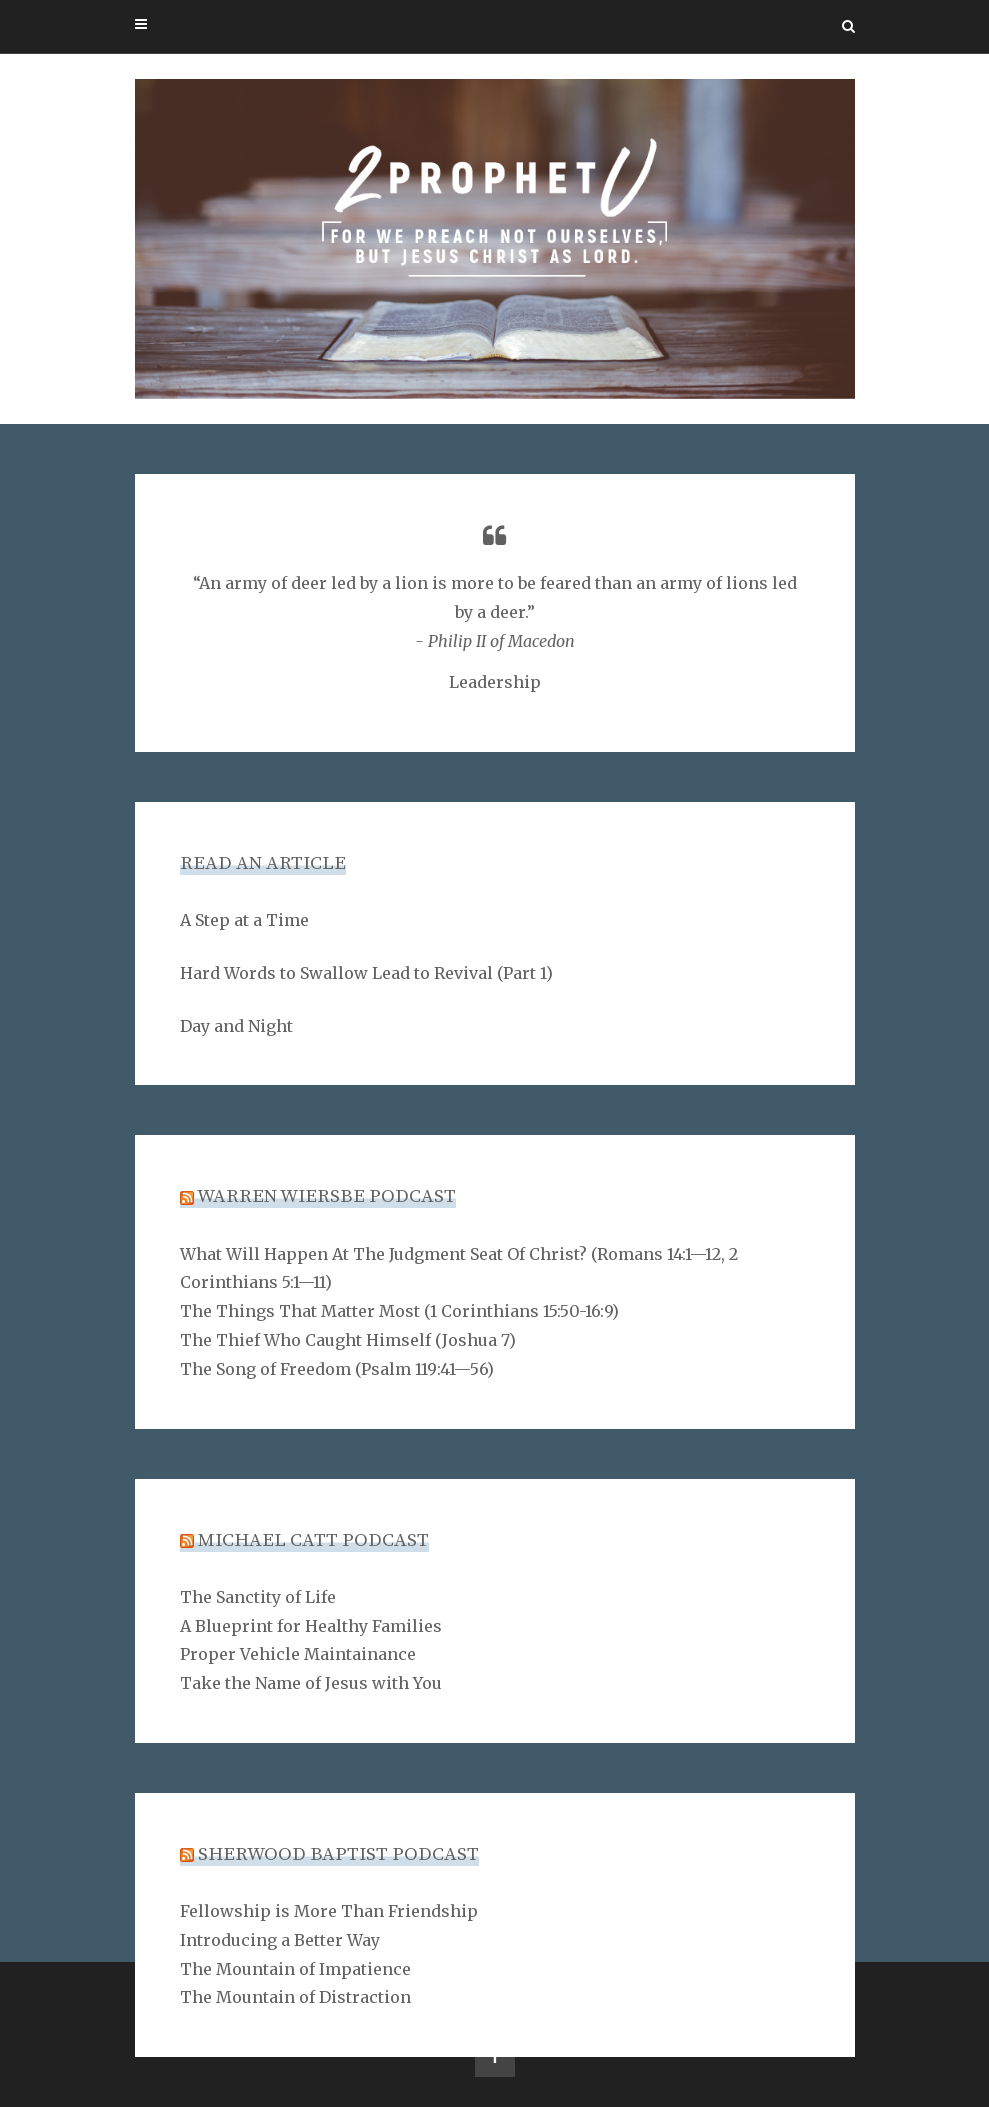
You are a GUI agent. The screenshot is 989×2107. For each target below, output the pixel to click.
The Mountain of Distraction (295, 1997)
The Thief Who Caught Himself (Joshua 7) (348, 1340)
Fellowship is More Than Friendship (329, 1911)
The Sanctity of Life (258, 1597)
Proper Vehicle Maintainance (298, 1654)
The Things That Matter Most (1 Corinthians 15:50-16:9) (399, 1311)
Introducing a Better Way (280, 1940)
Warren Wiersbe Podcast (326, 1196)
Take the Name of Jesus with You (311, 1683)
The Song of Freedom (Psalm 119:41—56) (337, 1369)
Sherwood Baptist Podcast (338, 1854)
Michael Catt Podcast (313, 1540)
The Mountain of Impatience (295, 1969)
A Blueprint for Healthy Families (311, 1626)
